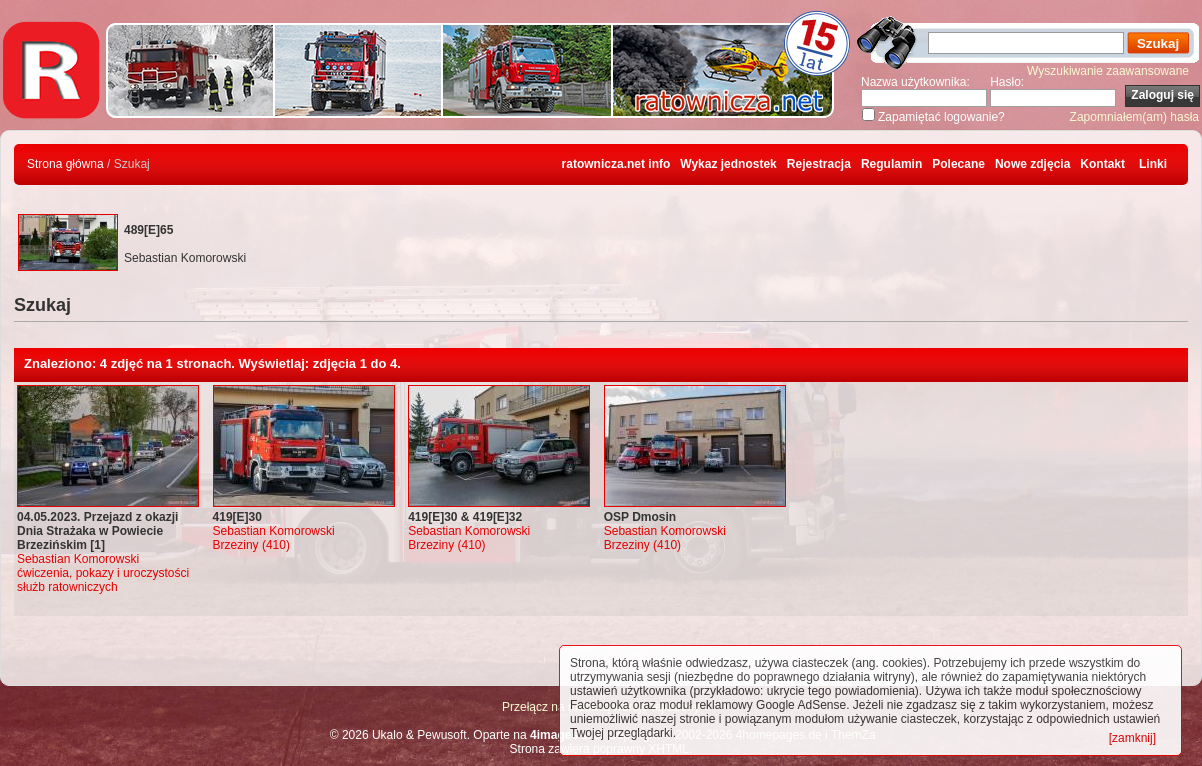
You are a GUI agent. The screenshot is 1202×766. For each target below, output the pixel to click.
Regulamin (891, 164)
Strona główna (65, 164)
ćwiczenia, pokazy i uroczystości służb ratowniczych (103, 580)
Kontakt (1102, 164)
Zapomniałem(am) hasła (1134, 117)
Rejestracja (819, 164)
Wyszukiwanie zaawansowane (1108, 71)
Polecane (958, 164)
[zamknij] (1132, 738)
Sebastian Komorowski (78, 559)
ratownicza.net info (616, 164)
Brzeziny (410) (251, 545)
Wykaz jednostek (728, 164)
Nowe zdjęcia (1032, 164)
